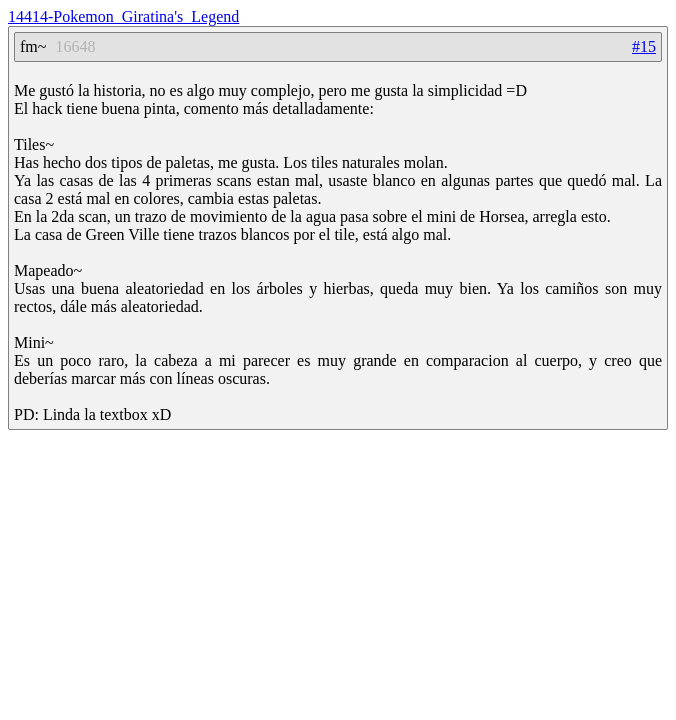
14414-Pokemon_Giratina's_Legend (123, 16)
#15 (644, 46)
